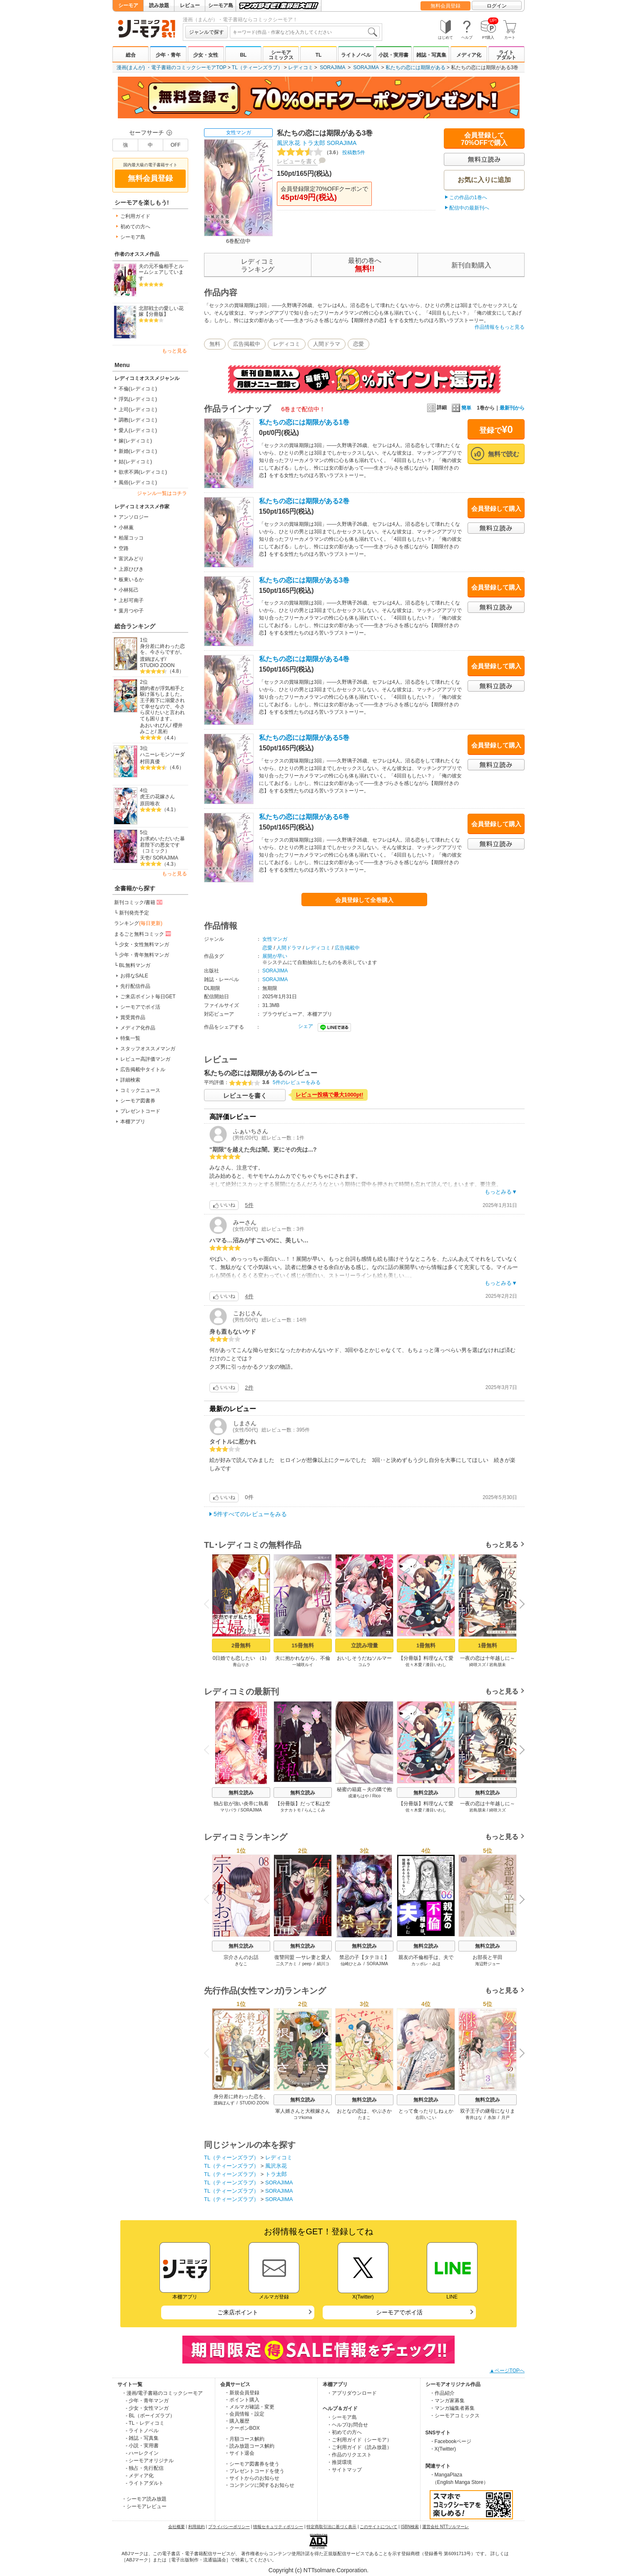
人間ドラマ (326, 344)
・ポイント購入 (241, 2400)
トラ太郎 (313, 143)
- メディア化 (140, 2476)
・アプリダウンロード (352, 2393)
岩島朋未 (497, 1664)
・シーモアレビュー (144, 2506)
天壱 (145, 858)
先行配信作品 (135, 986)
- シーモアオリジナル (150, 2461)
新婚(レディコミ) (138, 451)
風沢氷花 (288, 143)
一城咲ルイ (302, 1664)
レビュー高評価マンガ (145, 1059)
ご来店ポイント (237, 2312)
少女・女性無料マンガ (144, 944)
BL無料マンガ (134, 965)
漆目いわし (435, 1664)
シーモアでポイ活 (140, 1007)
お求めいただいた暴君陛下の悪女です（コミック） (162, 845)
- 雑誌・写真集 (142, 2438)
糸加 (492, 2117)
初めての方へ (135, 227)
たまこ (364, 2117)
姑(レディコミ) (135, 462)
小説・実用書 (393, 55)
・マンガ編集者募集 (452, 2408)
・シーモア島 (342, 2417)
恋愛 (358, 344)
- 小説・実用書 (142, 2446)
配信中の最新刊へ (469, 207)
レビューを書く (297, 161)
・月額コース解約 (244, 2439)
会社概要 (176, 2526)
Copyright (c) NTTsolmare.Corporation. (318, 2570)
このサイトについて (378, 2526)
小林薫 (126, 527)
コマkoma (303, 2117)
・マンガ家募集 (447, 2401)
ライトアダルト (506, 55)
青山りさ (241, 1664)
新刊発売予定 (134, 913)
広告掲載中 (246, 344)
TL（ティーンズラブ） (257, 67)
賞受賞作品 (132, 1017)
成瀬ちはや (358, 1796)
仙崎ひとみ (351, 1963)
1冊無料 (425, 1645)
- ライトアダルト (145, 2483)
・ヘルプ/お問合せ (347, 2425)
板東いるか (131, 579)
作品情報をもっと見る (500, 327)
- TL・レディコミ (145, 2423)
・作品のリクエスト (349, 2455)
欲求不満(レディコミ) (143, 472)
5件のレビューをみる (297, 1082)
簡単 (461, 408)
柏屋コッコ (131, 538)
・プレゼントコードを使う (254, 2471)
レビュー (190, 5)
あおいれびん (155, 725)
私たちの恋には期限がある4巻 (304, 658)
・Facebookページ (451, 2441)
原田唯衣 (150, 804)
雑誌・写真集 (431, 55)
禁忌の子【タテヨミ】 (364, 1957)
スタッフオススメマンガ (147, 1049)
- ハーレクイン (142, 2453)
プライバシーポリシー (229, 2526)
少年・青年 (168, 55)
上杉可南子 (131, 600)
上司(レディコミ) (138, 409)
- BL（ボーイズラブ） (150, 2416)
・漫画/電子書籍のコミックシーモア (162, 2393)
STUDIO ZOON (157, 665)
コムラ (364, 1664)
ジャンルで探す (206, 32)
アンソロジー (134, 517)
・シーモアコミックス (455, 2416)
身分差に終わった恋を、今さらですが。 (162, 649)
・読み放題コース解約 (249, 2446)
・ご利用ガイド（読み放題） (359, 2447)
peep (306, 1963)
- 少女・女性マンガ (147, 2408)
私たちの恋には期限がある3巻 (304, 580)
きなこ (241, 1963)
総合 (131, 55)
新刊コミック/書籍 (139, 902)
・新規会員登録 (241, 2393)
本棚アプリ (132, 1121)
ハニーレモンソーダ (162, 754)
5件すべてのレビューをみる (250, 1514)
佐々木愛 (414, 1664)
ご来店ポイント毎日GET (148, 996)
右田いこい (426, 2117)
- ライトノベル (142, 2431)
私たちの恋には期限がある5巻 (304, 737)
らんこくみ (314, 1810)
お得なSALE (134, 976)
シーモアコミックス (281, 55)
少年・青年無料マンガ (144, 955)
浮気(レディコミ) (138, 399)
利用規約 (196, 2526)
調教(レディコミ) (138, 420)
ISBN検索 (410, 2526)
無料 (214, 344)
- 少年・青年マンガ (147, 2401)
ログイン (497, 6)
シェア (305, 1026)
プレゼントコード (140, 1111)
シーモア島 (220, 5)
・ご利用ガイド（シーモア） (359, 2440)
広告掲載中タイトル (142, 1069)
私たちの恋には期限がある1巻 (304, 422)
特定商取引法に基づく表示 (331, 2526)
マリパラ (228, 1810)
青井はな (473, 2117)
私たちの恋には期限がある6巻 (304, 816)
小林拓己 (129, 590)
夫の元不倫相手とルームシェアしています (161, 272)
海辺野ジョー (487, 1963)
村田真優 (150, 762)
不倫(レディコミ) (138, 389)
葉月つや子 (131, 611)
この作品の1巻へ (468, 197)
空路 (124, 548)
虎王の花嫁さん (157, 797)
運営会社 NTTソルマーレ (445, 2526)
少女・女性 (205, 55)
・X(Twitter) (443, 2449)
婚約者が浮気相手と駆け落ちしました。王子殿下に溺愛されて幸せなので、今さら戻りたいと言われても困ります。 (162, 703)
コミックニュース (140, 1090)
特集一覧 (130, 1038)
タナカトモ (290, 1810)
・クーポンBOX (242, 2428)
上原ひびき (131, 569)
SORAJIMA (332, 67)
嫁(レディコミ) (135, 441)
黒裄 (163, 732)
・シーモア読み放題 (144, 2499)
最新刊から (512, 408)
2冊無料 (241, 1645)
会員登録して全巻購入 (364, 900)
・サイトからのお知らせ (251, 2478)
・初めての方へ (344, 2432)
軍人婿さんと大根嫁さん (302, 2111)
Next (519, 1604)
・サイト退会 (239, 2453)
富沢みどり (131, 559)
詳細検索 (130, 1080)
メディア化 (468, 55)
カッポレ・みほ (425, 1963)
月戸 (505, 2117)
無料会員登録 (445, 6)
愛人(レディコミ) (138, 430)
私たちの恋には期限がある (415, 67)
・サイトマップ (344, 2470)
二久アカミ (286, 1963)
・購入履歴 (236, 2421)
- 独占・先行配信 (145, 2468)
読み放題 (159, 5)
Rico (376, 1796)
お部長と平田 (488, 1957)
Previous (209, 1603)
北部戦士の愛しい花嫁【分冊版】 (161, 311)
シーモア (128, 5)
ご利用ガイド (135, 216)
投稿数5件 (321, 152)
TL (319, 55)
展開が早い (274, 956)
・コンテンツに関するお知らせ (259, 2485)
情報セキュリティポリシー (278, 2526)
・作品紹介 (442, 2393)
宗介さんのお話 (241, 1957)
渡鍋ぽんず (152, 659)
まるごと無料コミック (143, 933)
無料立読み (241, 1793)
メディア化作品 (137, 1028)
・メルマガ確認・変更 (249, 2407)
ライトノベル (356, 55)
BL (243, 55)
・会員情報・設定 (244, 2414)
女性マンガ (238, 132)
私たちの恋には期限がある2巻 (304, 501)
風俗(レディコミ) (138, 482)
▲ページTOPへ (507, 2371)
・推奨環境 (339, 2462)
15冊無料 (302, 1645)
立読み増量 (364, 1645)
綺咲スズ (477, 1664)
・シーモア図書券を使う (251, 2464)
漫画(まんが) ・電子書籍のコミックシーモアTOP (171, 67)
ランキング (138, 923)
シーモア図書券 (137, 1101)
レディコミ (300, 67)
